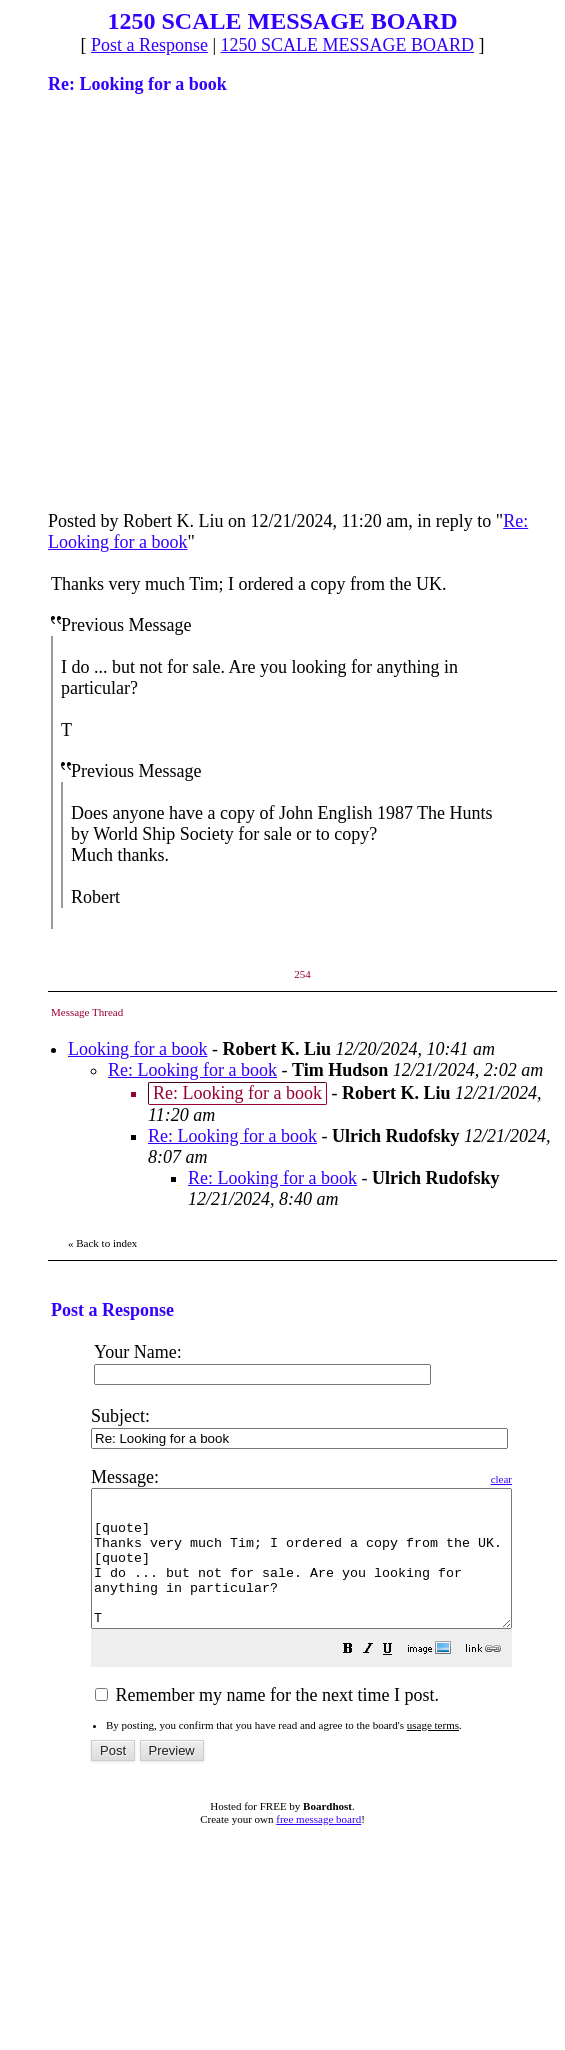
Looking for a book (137, 1049)
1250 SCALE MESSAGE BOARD (348, 45)
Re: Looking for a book (192, 1070)
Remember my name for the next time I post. (267, 1722)
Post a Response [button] (149, 45)
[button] (398, 1677)
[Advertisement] (187, 300)
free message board (318, 1846)
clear (551, 1479)
